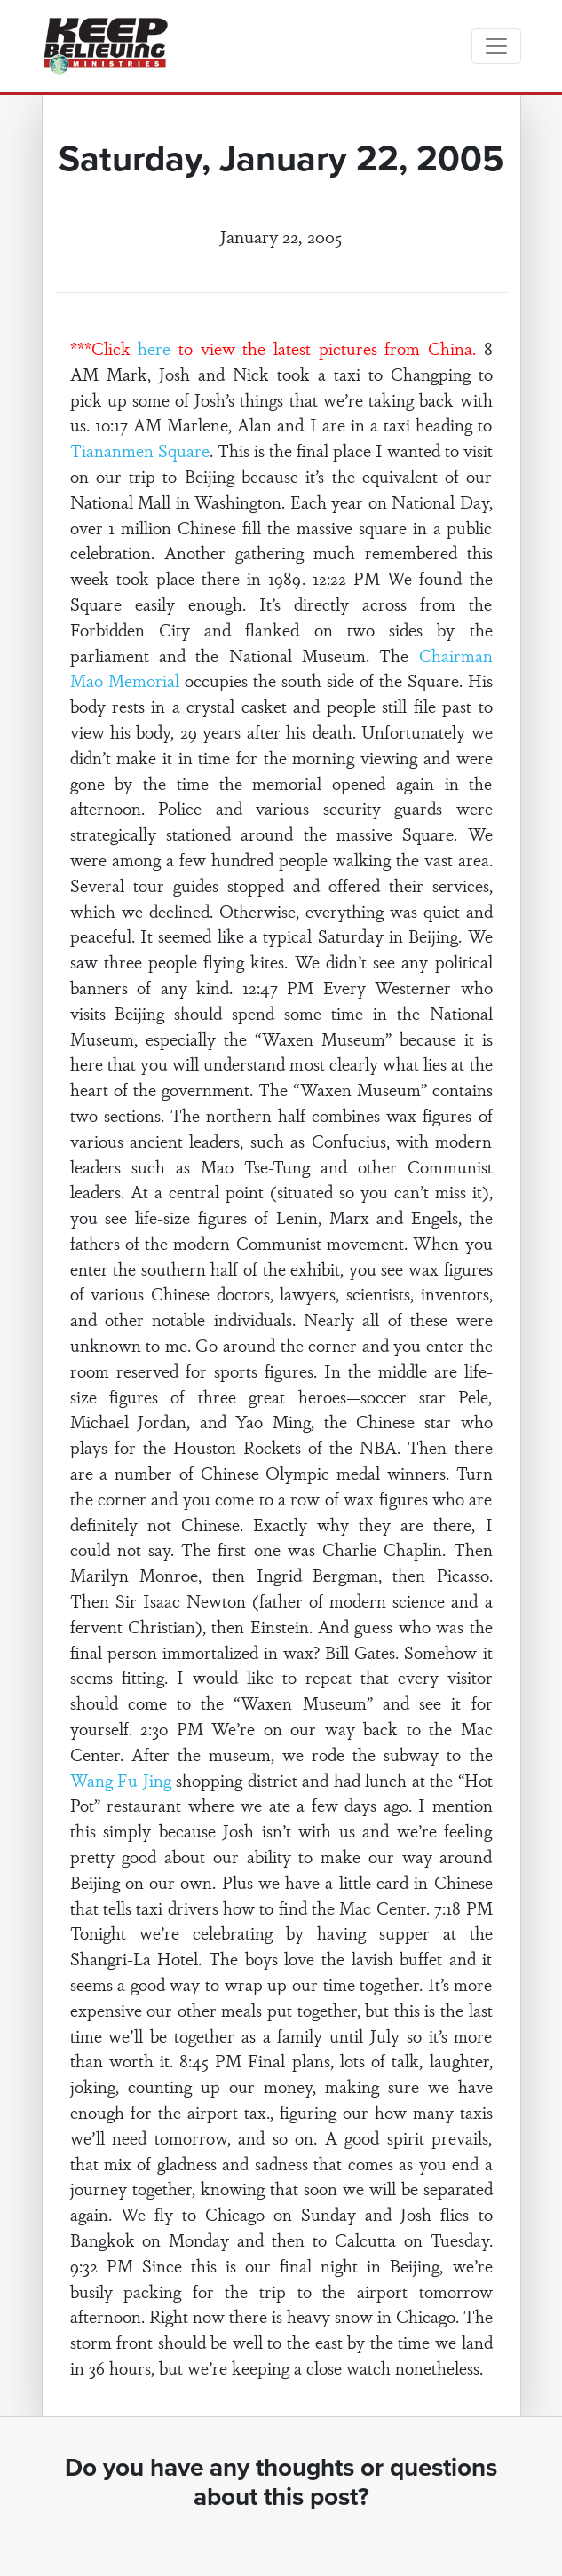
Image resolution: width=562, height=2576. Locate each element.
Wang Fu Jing (120, 1779)
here (154, 348)
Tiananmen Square (140, 450)
